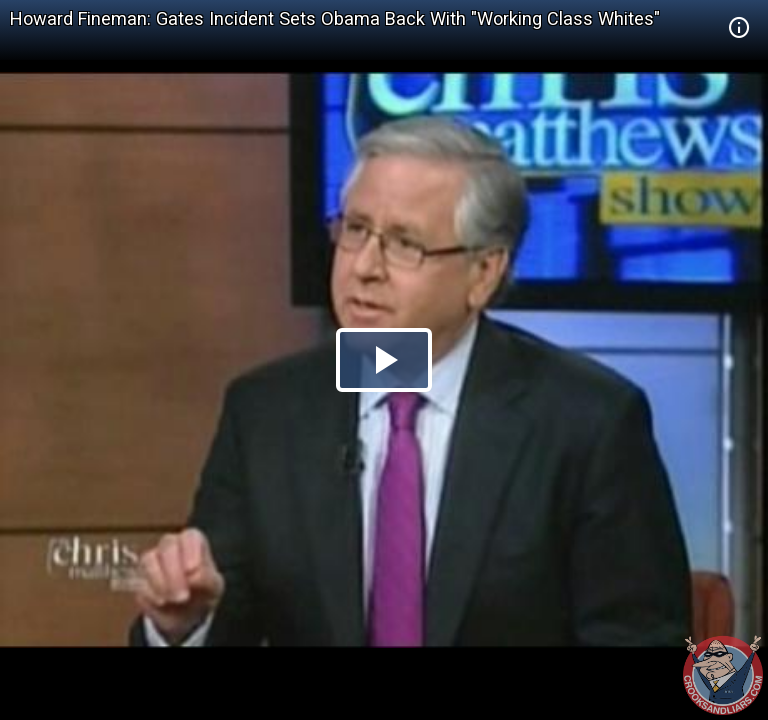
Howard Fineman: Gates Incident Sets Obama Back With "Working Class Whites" (335, 18)
